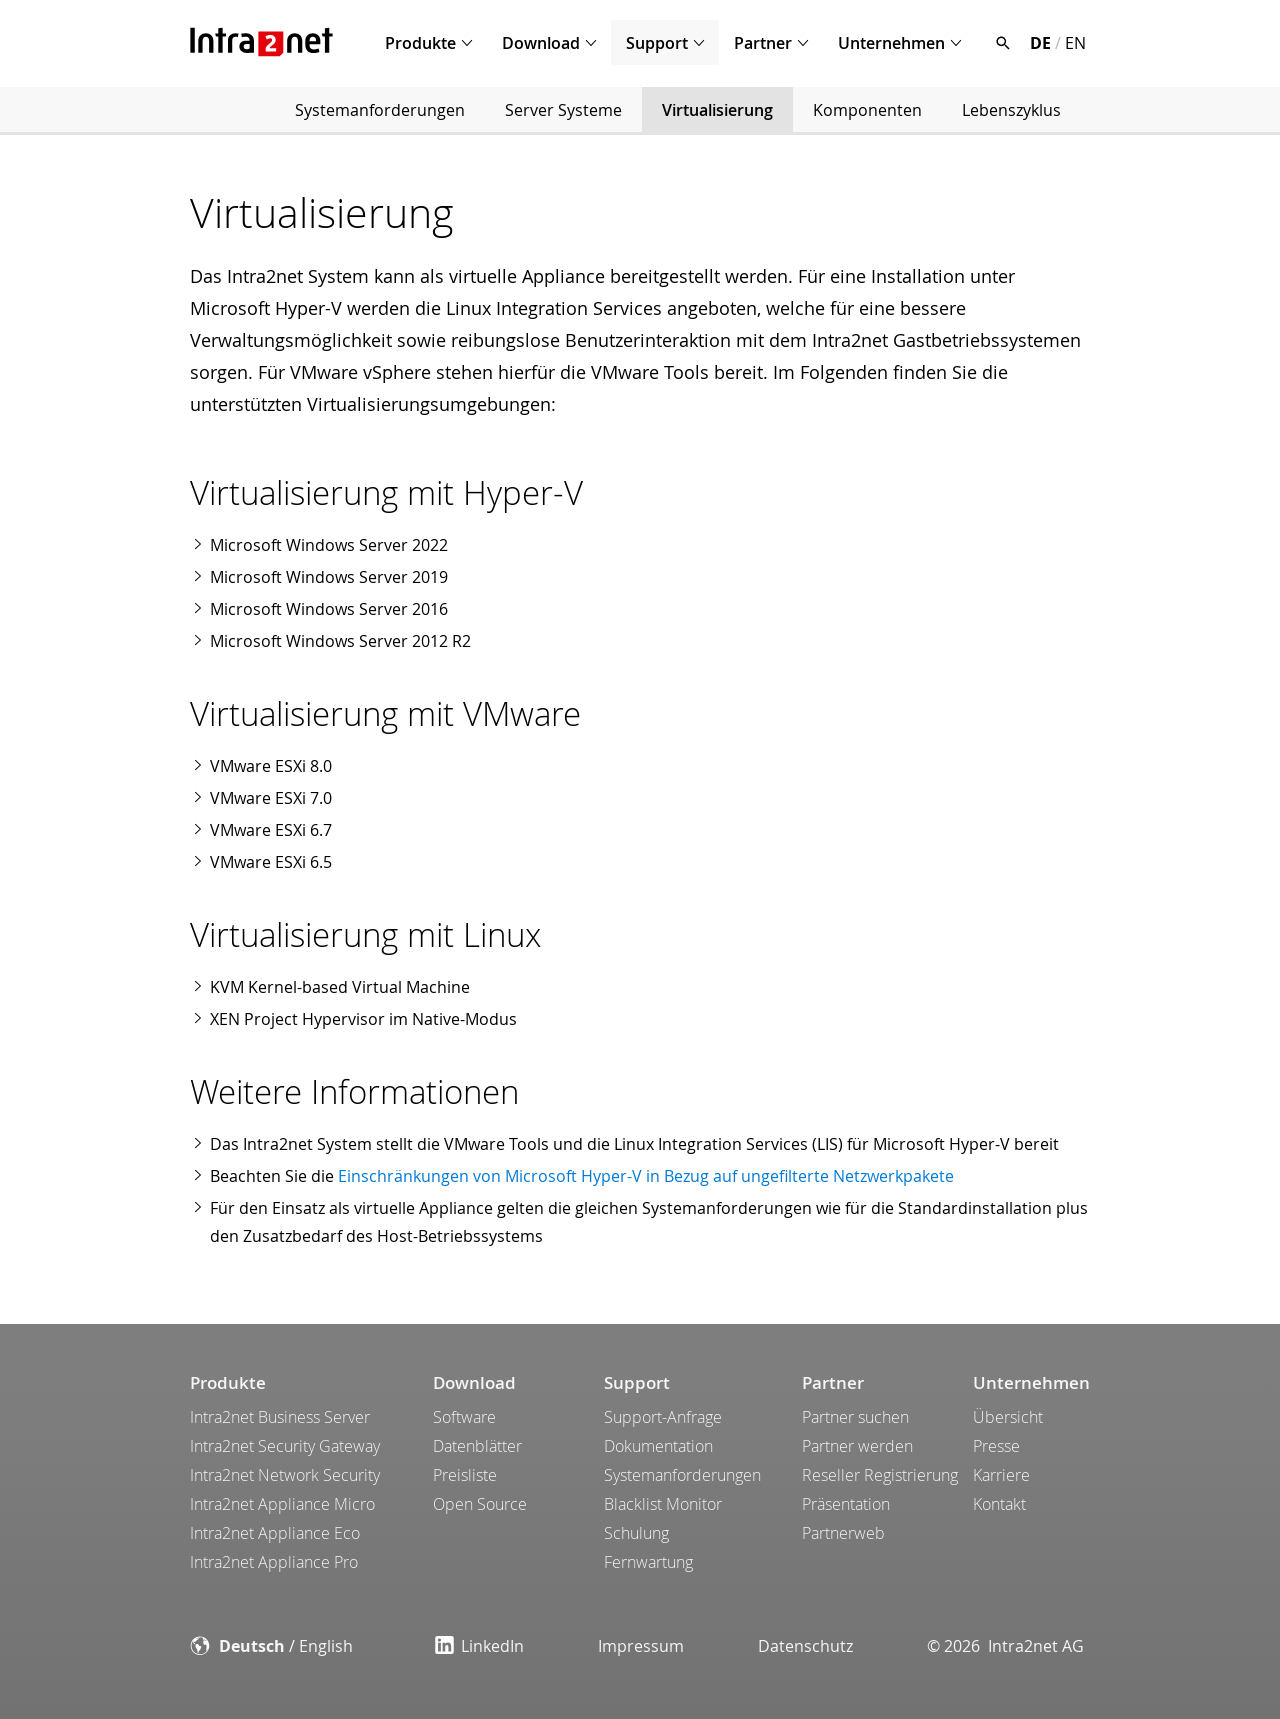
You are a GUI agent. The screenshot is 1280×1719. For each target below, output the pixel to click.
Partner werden (857, 1446)
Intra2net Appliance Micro (282, 1504)
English (326, 1646)
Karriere (1001, 1475)
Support (657, 43)
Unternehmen (891, 43)
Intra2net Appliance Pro (274, 1562)
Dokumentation (658, 1446)
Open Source (480, 1504)
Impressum (641, 1646)
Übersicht (1008, 1417)
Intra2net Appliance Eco (275, 1533)
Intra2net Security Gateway (285, 1446)
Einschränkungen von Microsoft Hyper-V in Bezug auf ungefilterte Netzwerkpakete (646, 1176)
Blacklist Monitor (663, 1504)
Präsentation (846, 1504)
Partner (763, 43)
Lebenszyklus (1011, 110)
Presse (996, 1446)
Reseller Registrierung (880, 1475)
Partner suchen (855, 1417)
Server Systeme (563, 110)
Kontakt (999, 1504)
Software (464, 1417)
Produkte (420, 43)
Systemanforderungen (380, 110)
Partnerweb (843, 1533)
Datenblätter (477, 1446)
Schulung (636, 1533)
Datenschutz (805, 1646)
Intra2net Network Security (285, 1475)
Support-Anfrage (663, 1417)
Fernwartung (648, 1562)
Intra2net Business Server (280, 1417)
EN (1075, 43)
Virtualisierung (717, 110)
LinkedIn (479, 1646)
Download (541, 43)
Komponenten (867, 110)
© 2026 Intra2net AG (1005, 1646)
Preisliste (465, 1475)
